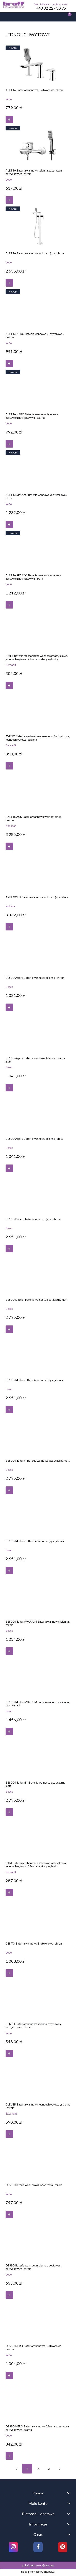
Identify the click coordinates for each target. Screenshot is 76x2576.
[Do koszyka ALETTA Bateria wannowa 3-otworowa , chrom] (9, 119)
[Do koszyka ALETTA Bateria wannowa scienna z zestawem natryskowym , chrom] (9, 200)
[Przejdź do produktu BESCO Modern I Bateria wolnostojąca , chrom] (38, 1354)
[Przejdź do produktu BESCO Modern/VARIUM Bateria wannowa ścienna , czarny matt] (38, 1676)
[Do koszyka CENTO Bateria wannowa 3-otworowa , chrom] (9, 1973)
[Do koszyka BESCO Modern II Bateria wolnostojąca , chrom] (9, 1570)
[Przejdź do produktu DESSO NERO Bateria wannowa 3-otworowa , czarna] (38, 2320)
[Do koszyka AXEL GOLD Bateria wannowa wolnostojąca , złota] (9, 926)
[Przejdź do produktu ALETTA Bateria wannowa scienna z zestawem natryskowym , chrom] (38, 145)
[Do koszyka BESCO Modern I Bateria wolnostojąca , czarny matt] (9, 1490)
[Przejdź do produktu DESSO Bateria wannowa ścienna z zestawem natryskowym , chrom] (38, 2240)
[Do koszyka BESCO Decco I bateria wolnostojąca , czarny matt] (9, 1329)
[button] (10, 17)
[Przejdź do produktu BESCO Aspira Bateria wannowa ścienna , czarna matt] (38, 1032)
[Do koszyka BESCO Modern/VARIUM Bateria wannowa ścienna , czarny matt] (9, 1731)
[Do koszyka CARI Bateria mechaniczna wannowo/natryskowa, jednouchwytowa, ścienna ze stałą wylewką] (9, 1892)
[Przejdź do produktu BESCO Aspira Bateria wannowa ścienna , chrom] (38, 952)
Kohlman (11, 825)
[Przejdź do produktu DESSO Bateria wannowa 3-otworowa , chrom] (38, 2159)
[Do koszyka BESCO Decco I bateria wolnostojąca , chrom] (9, 1248)
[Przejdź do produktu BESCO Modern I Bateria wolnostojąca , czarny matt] (38, 1435)
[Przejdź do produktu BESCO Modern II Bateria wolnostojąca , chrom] (38, 1515)
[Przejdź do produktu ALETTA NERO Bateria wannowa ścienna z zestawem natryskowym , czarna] (38, 388)
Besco (9, 986)
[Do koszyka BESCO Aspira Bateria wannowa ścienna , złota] (9, 1168)
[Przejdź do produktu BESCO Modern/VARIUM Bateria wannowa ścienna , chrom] (38, 1596)
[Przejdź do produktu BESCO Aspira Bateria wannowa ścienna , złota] (38, 1113)
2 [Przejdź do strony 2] (38, 2468)
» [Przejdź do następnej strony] (59, 2469)
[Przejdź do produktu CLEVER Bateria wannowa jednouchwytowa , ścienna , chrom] (38, 2079)
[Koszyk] (66, 16)
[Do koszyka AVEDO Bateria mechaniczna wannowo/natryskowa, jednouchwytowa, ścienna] (9, 765)
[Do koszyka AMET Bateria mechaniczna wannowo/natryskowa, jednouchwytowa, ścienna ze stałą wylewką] (9, 685)
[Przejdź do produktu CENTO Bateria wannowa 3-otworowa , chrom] (38, 1918)
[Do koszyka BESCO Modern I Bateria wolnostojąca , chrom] (9, 1409)
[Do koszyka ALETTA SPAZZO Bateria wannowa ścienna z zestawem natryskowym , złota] (9, 605)
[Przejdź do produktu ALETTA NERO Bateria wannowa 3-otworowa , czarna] (38, 308)
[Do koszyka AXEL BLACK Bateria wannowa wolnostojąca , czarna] (9, 846)
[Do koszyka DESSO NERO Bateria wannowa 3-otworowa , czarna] (9, 2375)
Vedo (9, 99)
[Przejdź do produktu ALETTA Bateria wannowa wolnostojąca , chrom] (38, 226)
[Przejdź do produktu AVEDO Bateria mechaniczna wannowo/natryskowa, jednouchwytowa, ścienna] (38, 710)
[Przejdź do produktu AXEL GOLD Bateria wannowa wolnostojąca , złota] (38, 871)
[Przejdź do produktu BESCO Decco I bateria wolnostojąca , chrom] (38, 1193)
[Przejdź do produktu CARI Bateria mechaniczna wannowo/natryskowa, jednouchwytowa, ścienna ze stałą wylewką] (38, 1837)
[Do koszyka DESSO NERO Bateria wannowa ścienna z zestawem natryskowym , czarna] (9, 2456)
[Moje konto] (48, 17)
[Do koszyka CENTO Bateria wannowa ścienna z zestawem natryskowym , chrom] (9, 2053)
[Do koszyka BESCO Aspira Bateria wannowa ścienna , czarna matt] (9, 1087)
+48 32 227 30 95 (51, 8)
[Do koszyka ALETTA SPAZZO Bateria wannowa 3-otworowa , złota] (9, 524)
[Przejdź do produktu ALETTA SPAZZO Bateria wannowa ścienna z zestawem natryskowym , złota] (38, 549)
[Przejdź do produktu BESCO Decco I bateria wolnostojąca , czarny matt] (38, 1274)
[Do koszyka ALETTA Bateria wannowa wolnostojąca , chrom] (9, 283)
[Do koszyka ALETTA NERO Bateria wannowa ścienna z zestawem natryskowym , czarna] (9, 444)
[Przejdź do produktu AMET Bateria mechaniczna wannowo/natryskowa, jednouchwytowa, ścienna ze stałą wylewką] (38, 630)
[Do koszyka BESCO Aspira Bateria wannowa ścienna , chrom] (9, 1007)
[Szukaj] (29, 17)
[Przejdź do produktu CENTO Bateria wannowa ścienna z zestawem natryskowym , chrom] (38, 1998)
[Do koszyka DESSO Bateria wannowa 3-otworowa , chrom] (9, 2214)
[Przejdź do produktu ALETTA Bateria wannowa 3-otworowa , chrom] (38, 64)
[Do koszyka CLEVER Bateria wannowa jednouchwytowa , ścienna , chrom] (9, 2134)
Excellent (11, 2113)
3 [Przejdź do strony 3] (49, 2468)
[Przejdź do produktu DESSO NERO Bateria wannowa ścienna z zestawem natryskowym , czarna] (38, 2400)
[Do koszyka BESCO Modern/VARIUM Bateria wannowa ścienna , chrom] (9, 1651)
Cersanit (11, 664)
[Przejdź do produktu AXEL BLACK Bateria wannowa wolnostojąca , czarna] (38, 791)
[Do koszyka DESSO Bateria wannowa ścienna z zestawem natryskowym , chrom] (9, 2295)
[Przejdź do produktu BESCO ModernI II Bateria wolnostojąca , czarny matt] (38, 1757)
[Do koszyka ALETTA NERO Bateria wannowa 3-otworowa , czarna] (9, 363)
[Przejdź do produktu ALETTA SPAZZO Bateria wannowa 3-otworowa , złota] (38, 469)
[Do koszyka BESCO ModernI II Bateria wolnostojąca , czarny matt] (9, 1812)
